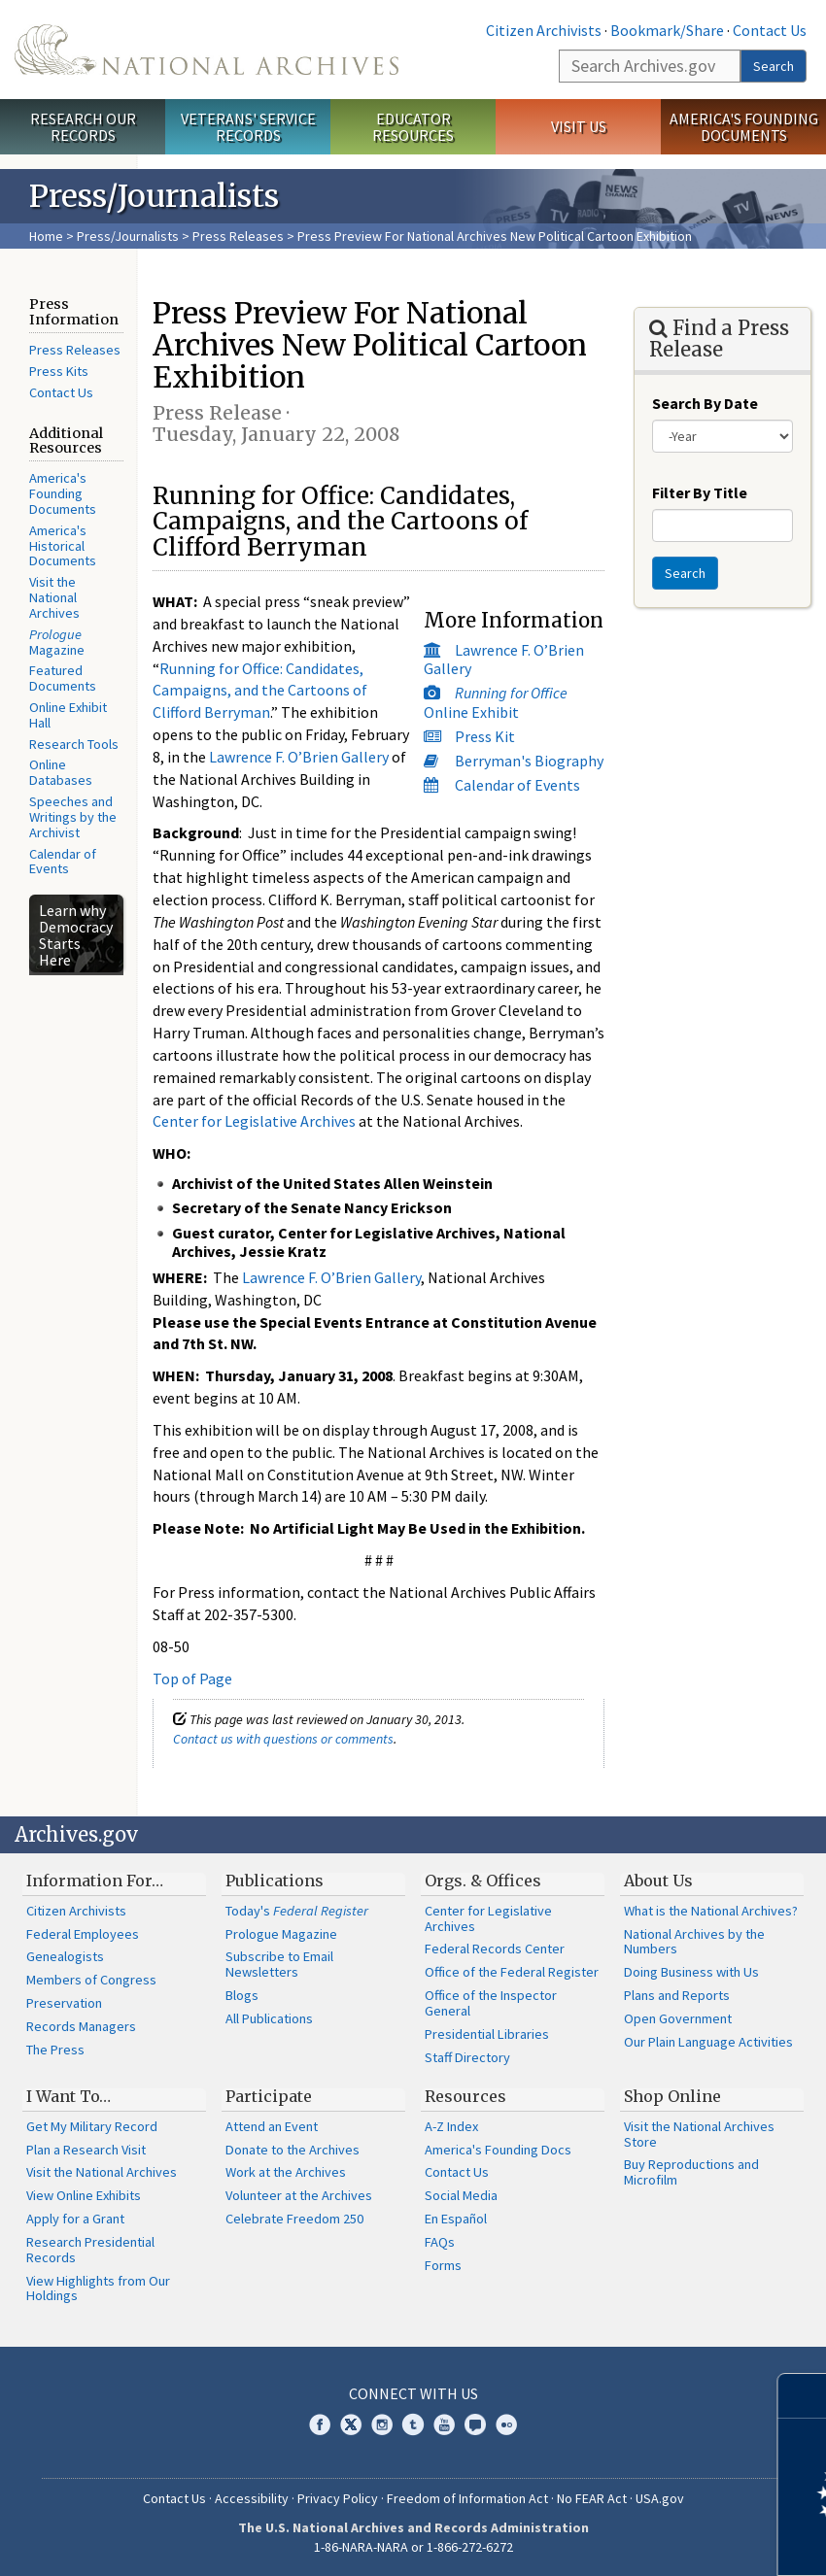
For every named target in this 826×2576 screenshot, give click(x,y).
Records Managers (81, 2026)
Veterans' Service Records (248, 127)
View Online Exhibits (83, 2195)
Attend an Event (271, 2126)
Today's (296, 1910)
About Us (658, 1880)
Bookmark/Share (667, 30)
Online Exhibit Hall (68, 714)
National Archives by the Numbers (694, 1941)
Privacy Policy (337, 2498)
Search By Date (705, 403)
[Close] (803, 2396)
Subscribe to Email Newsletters (279, 1964)
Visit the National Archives (54, 597)
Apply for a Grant (75, 2218)
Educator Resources (413, 127)
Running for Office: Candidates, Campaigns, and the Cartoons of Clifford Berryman (260, 691)
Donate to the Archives (292, 2149)
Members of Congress (91, 1979)
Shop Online (672, 2096)
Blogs (241, 1995)
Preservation (64, 2003)
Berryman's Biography (529, 760)
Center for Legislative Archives (254, 1121)
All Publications (269, 2018)
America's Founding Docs (498, 2149)
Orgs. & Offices (483, 1880)
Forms (443, 2265)
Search (773, 66)
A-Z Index (451, 2126)
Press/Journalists (128, 236)
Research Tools (74, 744)
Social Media (461, 2195)
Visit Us (578, 126)
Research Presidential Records (90, 2249)
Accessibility (252, 2498)
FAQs (440, 2242)
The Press (55, 2049)
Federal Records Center (495, 1948)
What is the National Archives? (711, 1910)
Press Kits (58, 371)
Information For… (94, 1880)
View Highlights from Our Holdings (98, 2288)
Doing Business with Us (691, 1972)
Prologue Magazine (281, 1934)
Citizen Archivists (544, 30)
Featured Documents (62, 678)
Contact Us (770, 30)
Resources (465, 2096)
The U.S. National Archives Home (206, 49)
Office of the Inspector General (491, 2002)
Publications (274, 1880)
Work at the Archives (285, 2172)
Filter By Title (699, 492)
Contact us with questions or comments (283, 1738)
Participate (268, 2096)
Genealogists (65, 1956)
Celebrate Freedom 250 (294, 2218)
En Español (456, 2218)
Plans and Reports (677, 1995)
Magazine (57, 642)
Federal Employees (82, 1934)
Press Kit (485, 736)
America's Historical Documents (62, 546)
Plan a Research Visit (86, 2149)
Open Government (678, 2018)
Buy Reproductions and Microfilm (691, 2171)
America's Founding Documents (744, 127)
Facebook (319, 2424)
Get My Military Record (91, 2126)
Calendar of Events (62, 861)
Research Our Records (83, 127)
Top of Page (192, 1678)
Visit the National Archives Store (699, 2134)
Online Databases (60, 772)
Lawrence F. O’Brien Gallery (504, 659)
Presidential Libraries (487, 2034)
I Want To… (68, 2096)
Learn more (653, 2541)
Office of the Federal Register (512, 1972)
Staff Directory (467, 2057)
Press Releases (238, 236)
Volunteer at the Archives (298, 2195)
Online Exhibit (496, 702)
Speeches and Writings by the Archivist (73, 817)
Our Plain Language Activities (708, 2042)
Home (46, 236)
